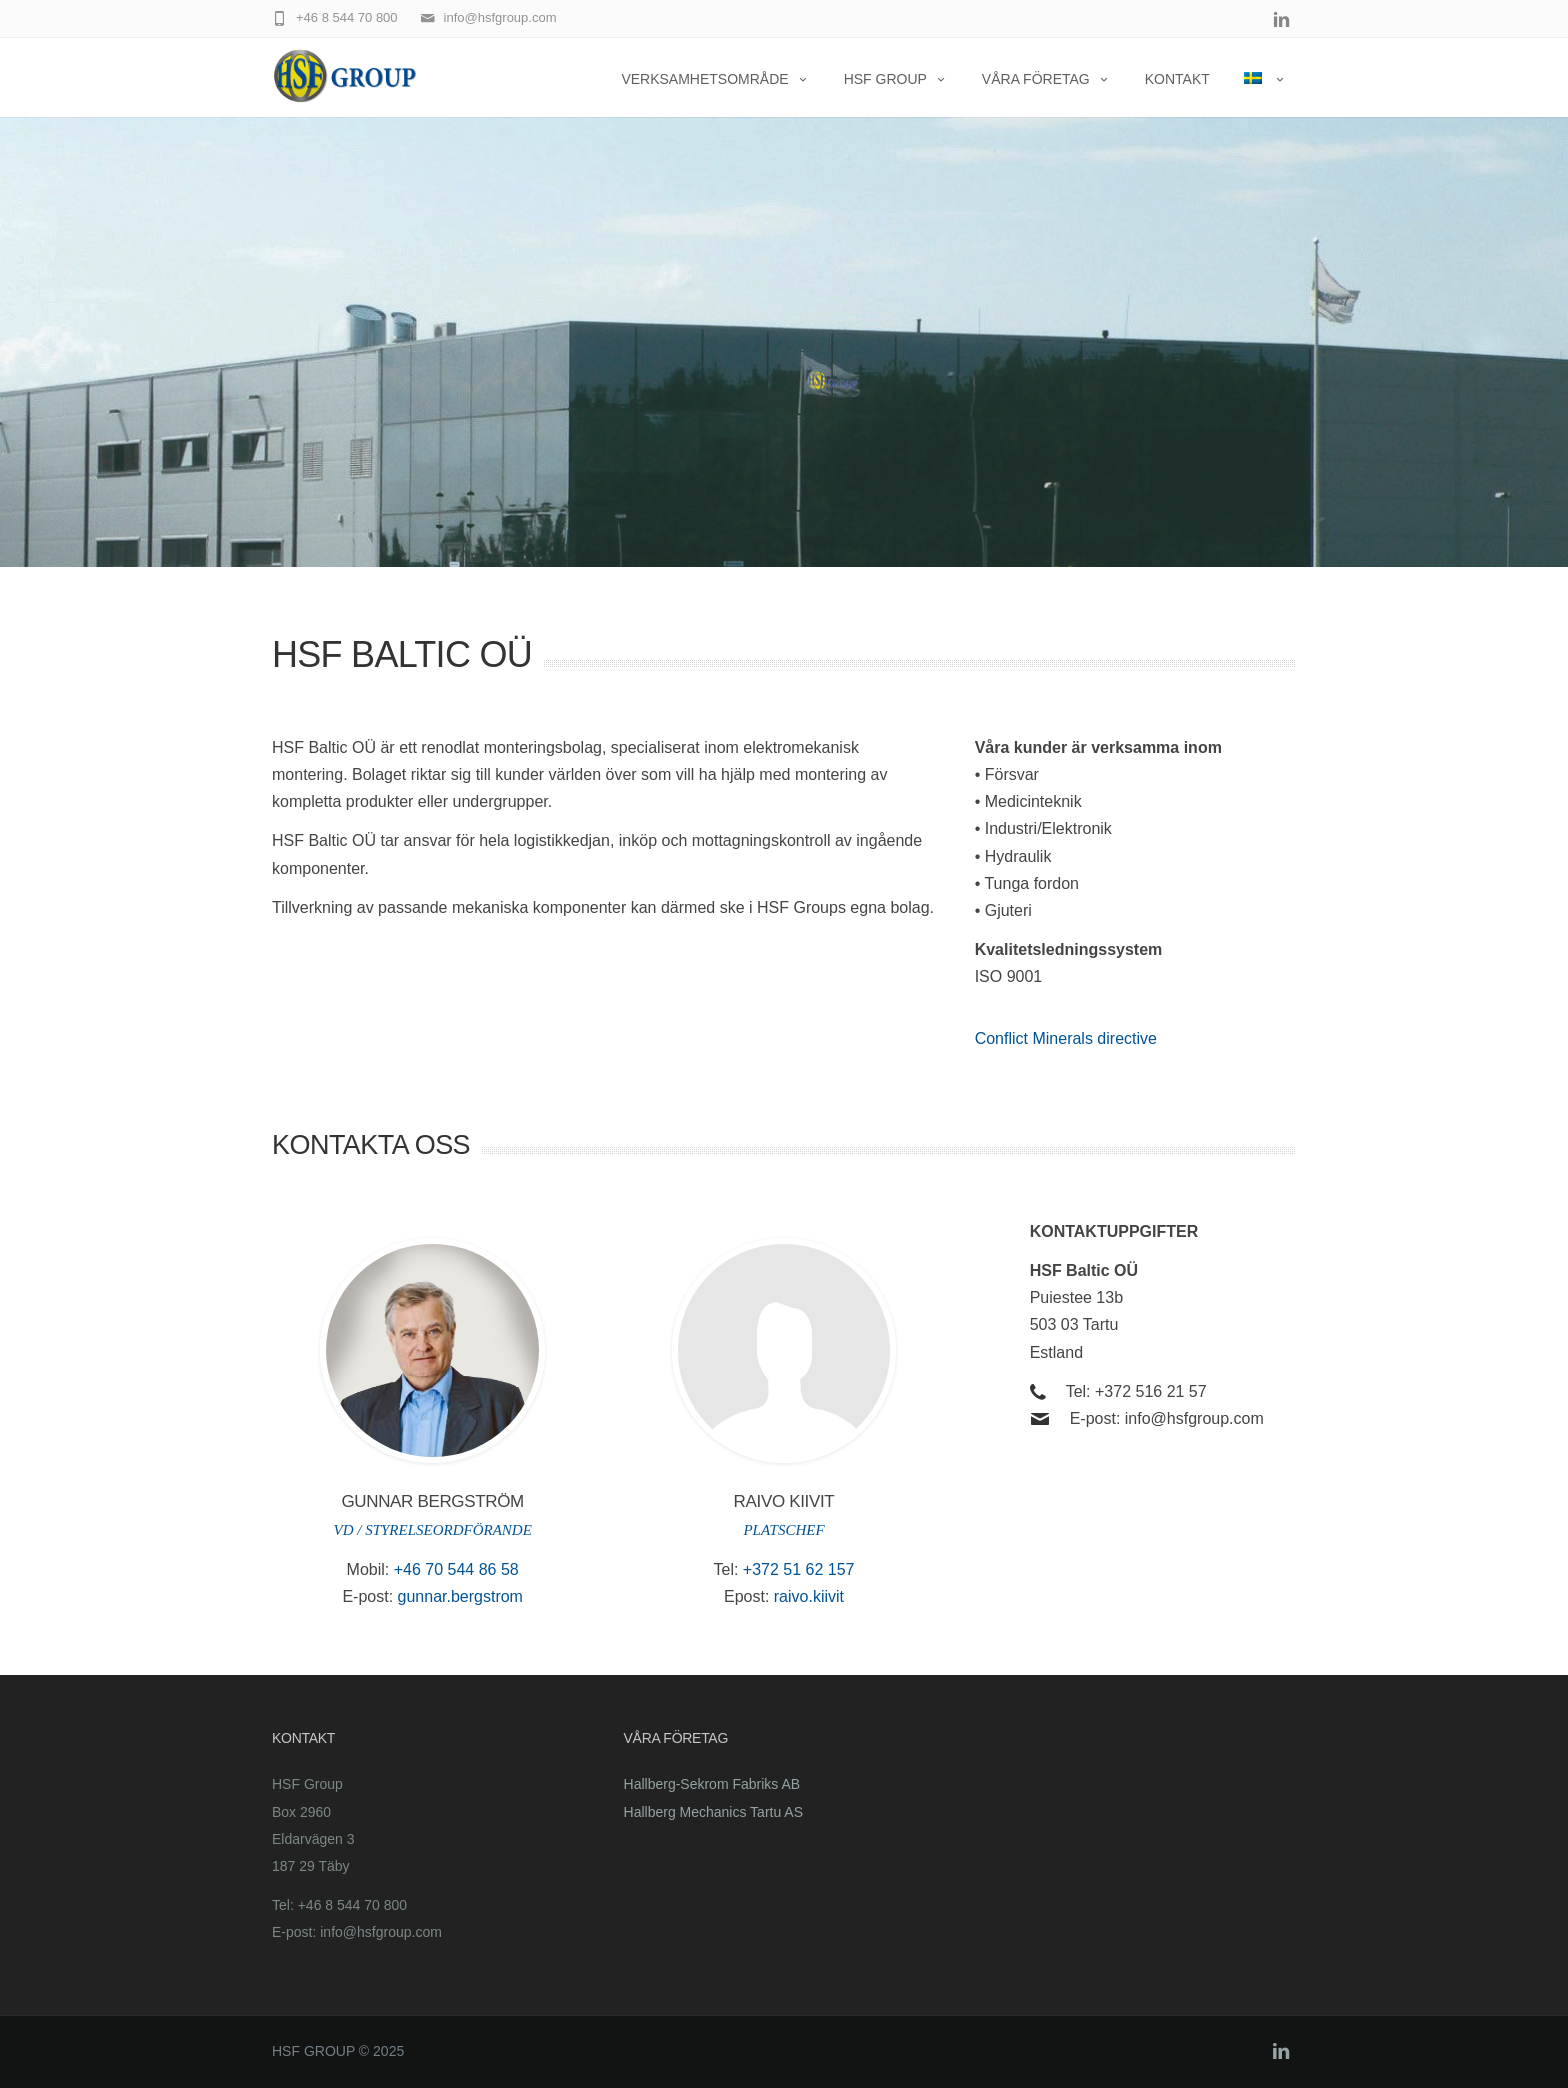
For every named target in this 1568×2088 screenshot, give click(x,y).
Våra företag (1046, 79)
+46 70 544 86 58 (456, 1569)
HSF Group (896, 79)
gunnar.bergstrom (460, 1596)
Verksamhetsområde (715, 79)
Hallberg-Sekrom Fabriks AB (712, 1784)
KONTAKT (1177, 79)
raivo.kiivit (809, 1596)
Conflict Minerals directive (1066, 1038)
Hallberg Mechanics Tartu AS (714, 1812)
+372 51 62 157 (799, 1569)
